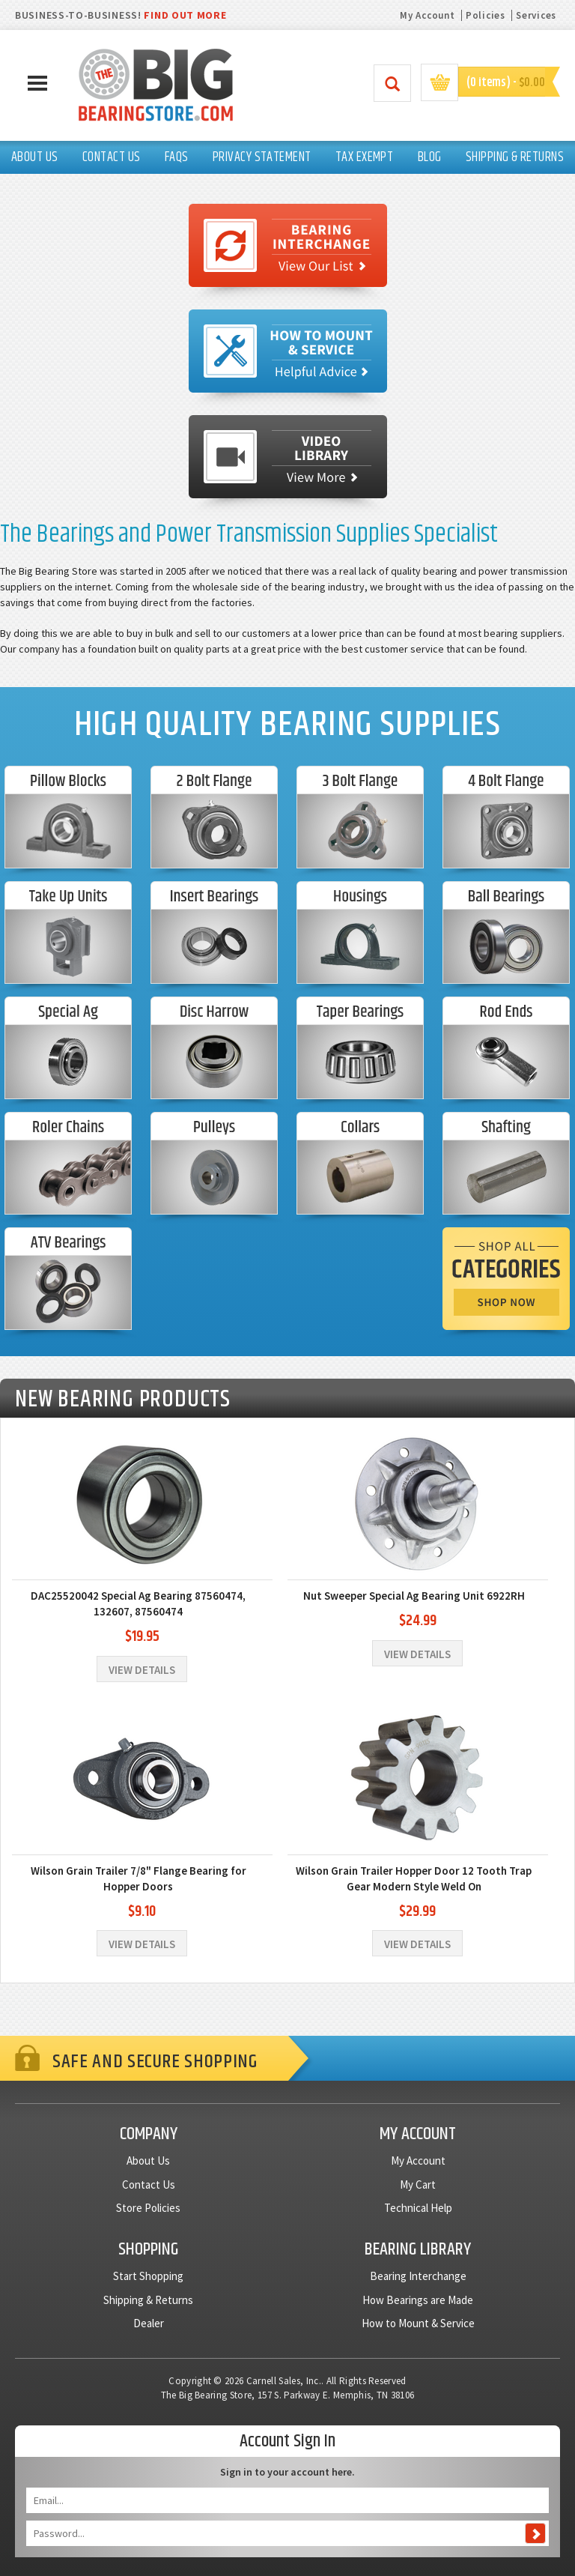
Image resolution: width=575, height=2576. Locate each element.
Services (536, 15)
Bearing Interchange (418, 2276)
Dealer (148, 2323)
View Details (142, 1670)
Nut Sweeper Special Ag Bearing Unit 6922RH (414, 1595)
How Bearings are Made (417, 2300)
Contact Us (148, 2184)
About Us (148, 2160)
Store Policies (148, 2208)
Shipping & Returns (148, 2300)
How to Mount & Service (418, 2323)
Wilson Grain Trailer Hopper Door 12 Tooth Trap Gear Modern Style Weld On (414, 1878)
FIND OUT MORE (185, 15)
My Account (427, 15)
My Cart (418, 2184)
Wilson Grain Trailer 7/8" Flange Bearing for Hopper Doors (138, 1878)
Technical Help (418, 2208)
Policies (485, 15)
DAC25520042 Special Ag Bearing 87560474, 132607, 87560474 (138, 1603)
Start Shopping (148, 2276)
